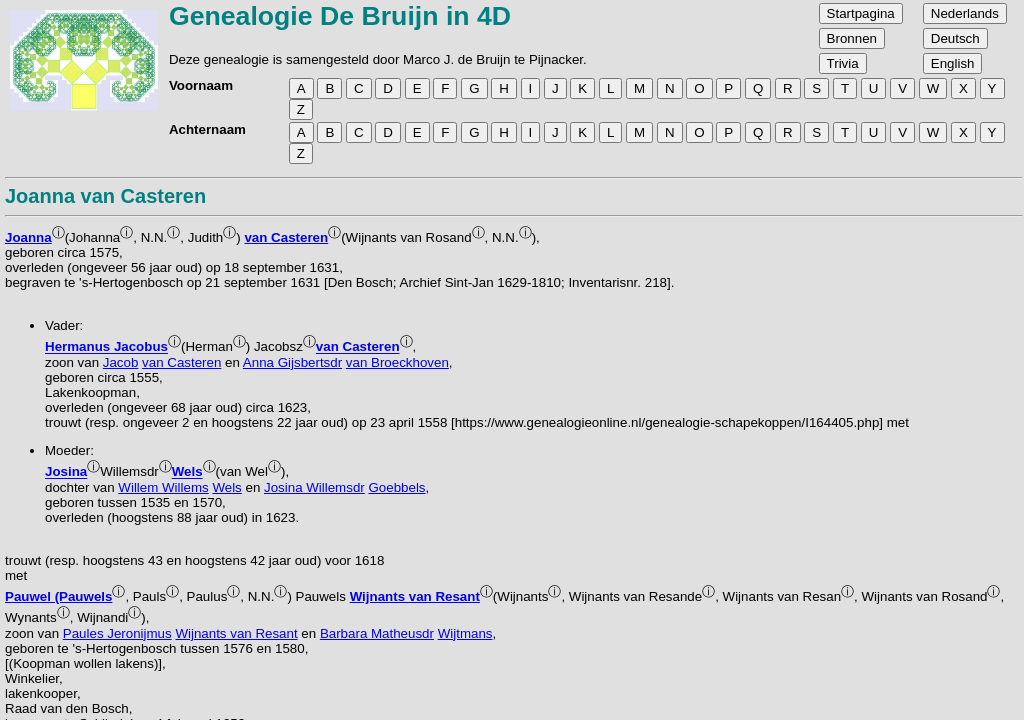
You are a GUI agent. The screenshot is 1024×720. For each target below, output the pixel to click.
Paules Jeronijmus (117, 633)
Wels (187, 472)
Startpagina (861, 13)
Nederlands (965, 13)
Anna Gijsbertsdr (292, 362)
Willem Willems (163, 487)
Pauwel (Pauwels (58, 596)
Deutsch (955, 38)
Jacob (121, 362)
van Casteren (286, 237)
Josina (66, 472)
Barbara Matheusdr (377, 633)
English (953, 63)
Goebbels (396, 487)
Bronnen (852, 38)
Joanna (28, 237)
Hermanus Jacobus (106, 347)
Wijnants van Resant (415, 596)
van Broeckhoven (397, 362)
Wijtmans (465, 633)
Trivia (843, 63)
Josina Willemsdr (314, 487)
